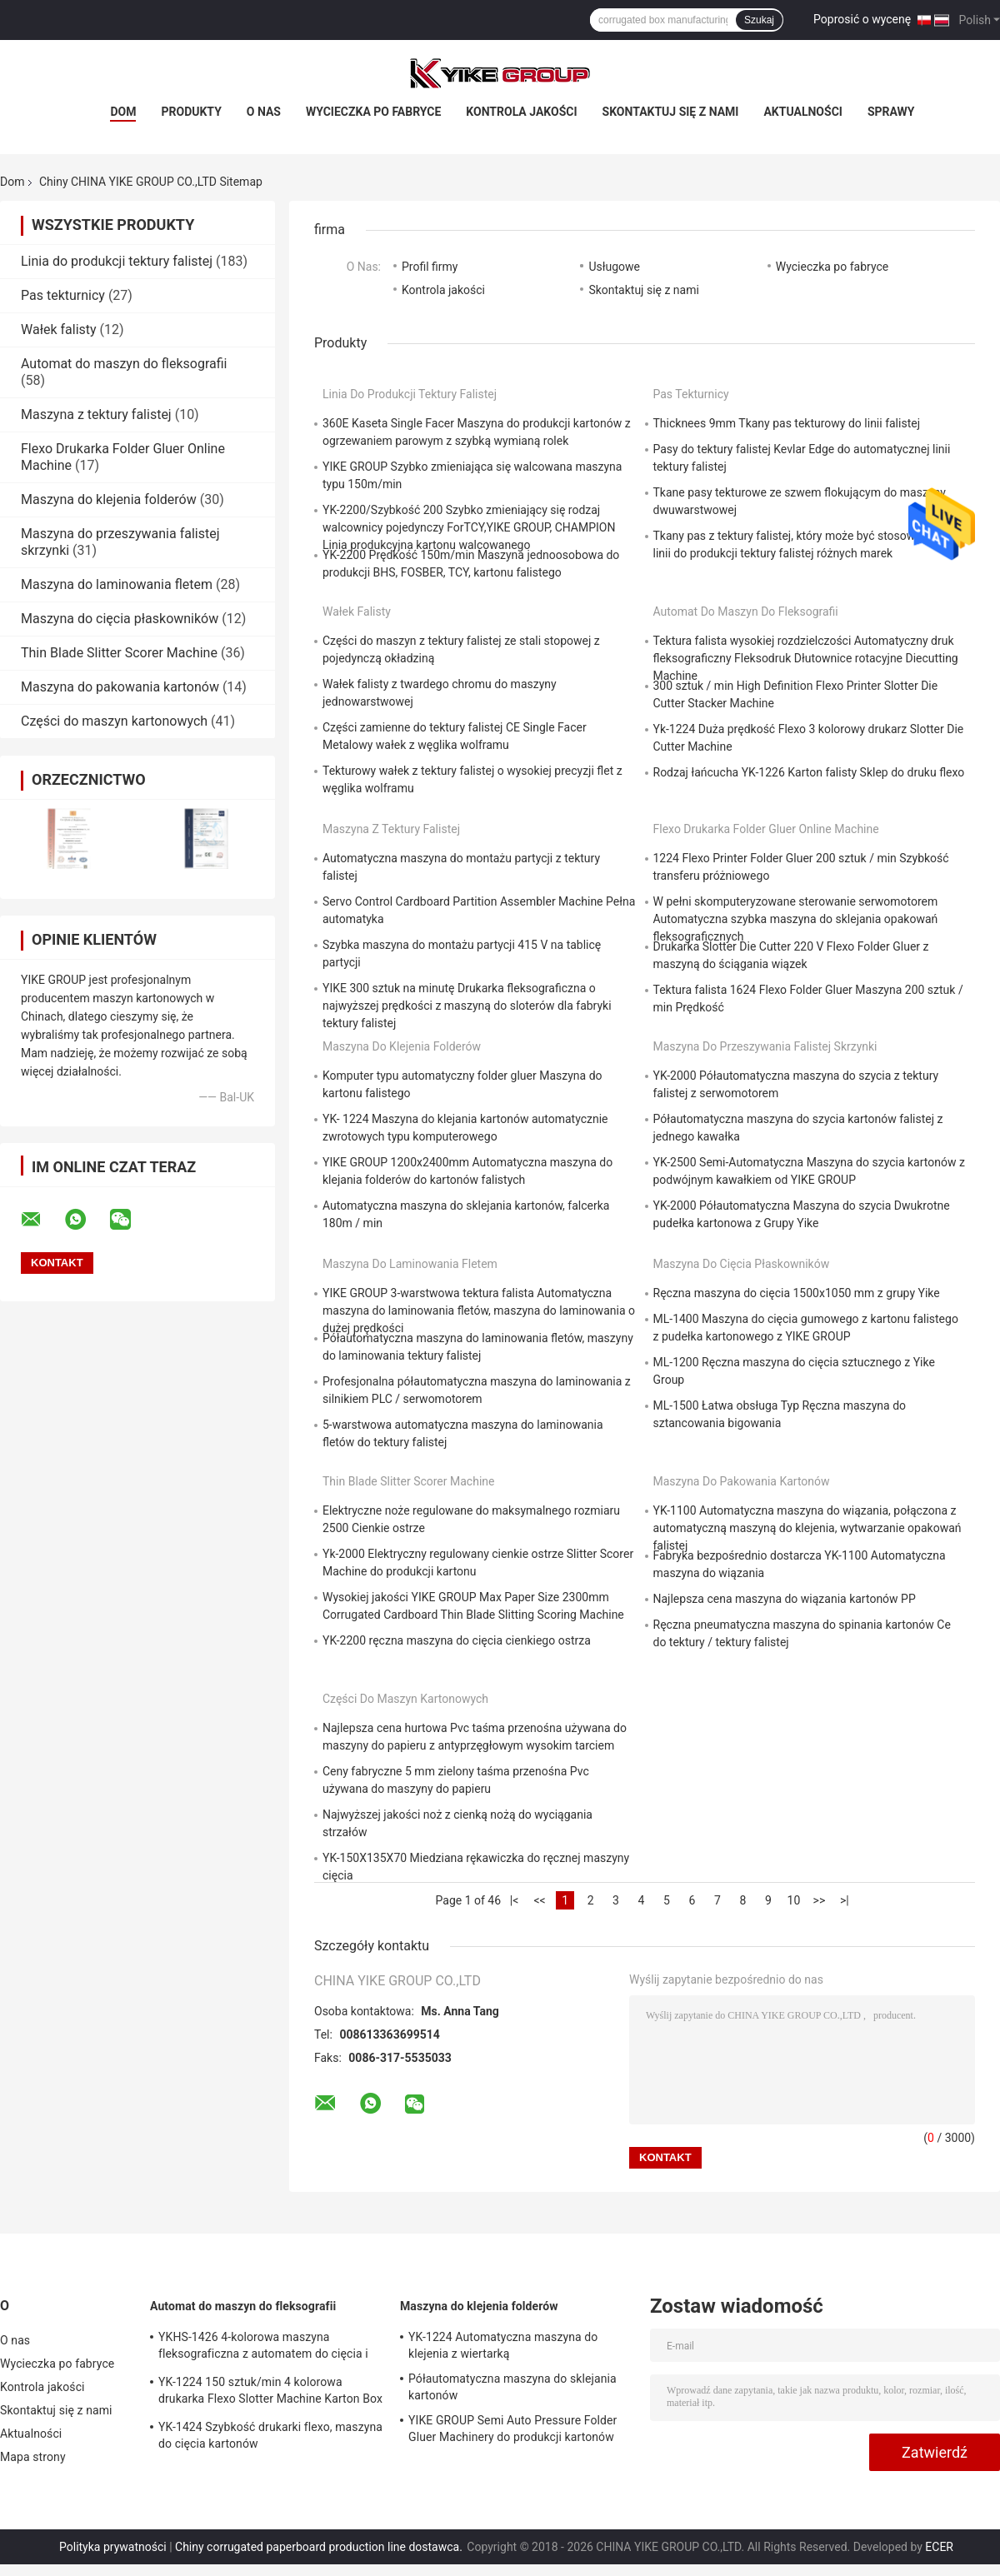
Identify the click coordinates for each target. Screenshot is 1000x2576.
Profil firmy (430, 266)
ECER (939, 2547)
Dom (123, 111)
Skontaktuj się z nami (670, 111)
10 (794, 1900)
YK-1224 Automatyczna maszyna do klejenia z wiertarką (503, 2345)
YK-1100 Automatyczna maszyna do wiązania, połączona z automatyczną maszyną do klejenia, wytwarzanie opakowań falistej (807, 1528)
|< (514, 1900)
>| (844, 1900)
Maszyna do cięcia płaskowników (119, 619)
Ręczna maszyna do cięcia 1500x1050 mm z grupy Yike (796, 1293)
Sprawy (891, 111)
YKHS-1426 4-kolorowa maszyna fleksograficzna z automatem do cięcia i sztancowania (263, 2347)
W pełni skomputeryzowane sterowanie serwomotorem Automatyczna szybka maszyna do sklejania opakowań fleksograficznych (795, 919)
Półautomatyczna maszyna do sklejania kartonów (512, 2387)
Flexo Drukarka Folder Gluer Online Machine (766, 829)
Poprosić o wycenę (862, 19)
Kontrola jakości (521, 111)
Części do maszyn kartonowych (114, 721)
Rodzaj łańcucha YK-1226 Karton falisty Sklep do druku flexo (809, 772)
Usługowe (614, 266)
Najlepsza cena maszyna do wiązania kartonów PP (784, 1598)
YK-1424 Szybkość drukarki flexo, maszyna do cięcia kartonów (270, 2435)
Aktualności (802, 111)
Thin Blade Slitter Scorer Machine (119, 653)
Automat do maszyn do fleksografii (124, 364)
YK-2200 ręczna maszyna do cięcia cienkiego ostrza (456, 1640)
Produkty (191, 111)
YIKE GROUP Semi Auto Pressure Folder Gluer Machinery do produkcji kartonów (512, 2429)
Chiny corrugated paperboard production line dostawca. (320, 2547)
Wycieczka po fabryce (373, 111)
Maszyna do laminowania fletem (116, 584)
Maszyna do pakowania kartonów (120, 687)
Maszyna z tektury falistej (96, 414)
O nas (264, 111)
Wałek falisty (59, 329)
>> (819, 1900)
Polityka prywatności (113, 2547)
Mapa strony (33, 2457)
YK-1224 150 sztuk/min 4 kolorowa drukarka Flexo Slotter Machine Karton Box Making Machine (270, 2392)
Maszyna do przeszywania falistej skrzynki (765, 1046)
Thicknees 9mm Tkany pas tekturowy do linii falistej (787, 423)
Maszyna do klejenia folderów (109, 499)
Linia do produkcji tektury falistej (116, 261)
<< (539, 1900)
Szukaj (759, 20)
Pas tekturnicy (63, 295)
